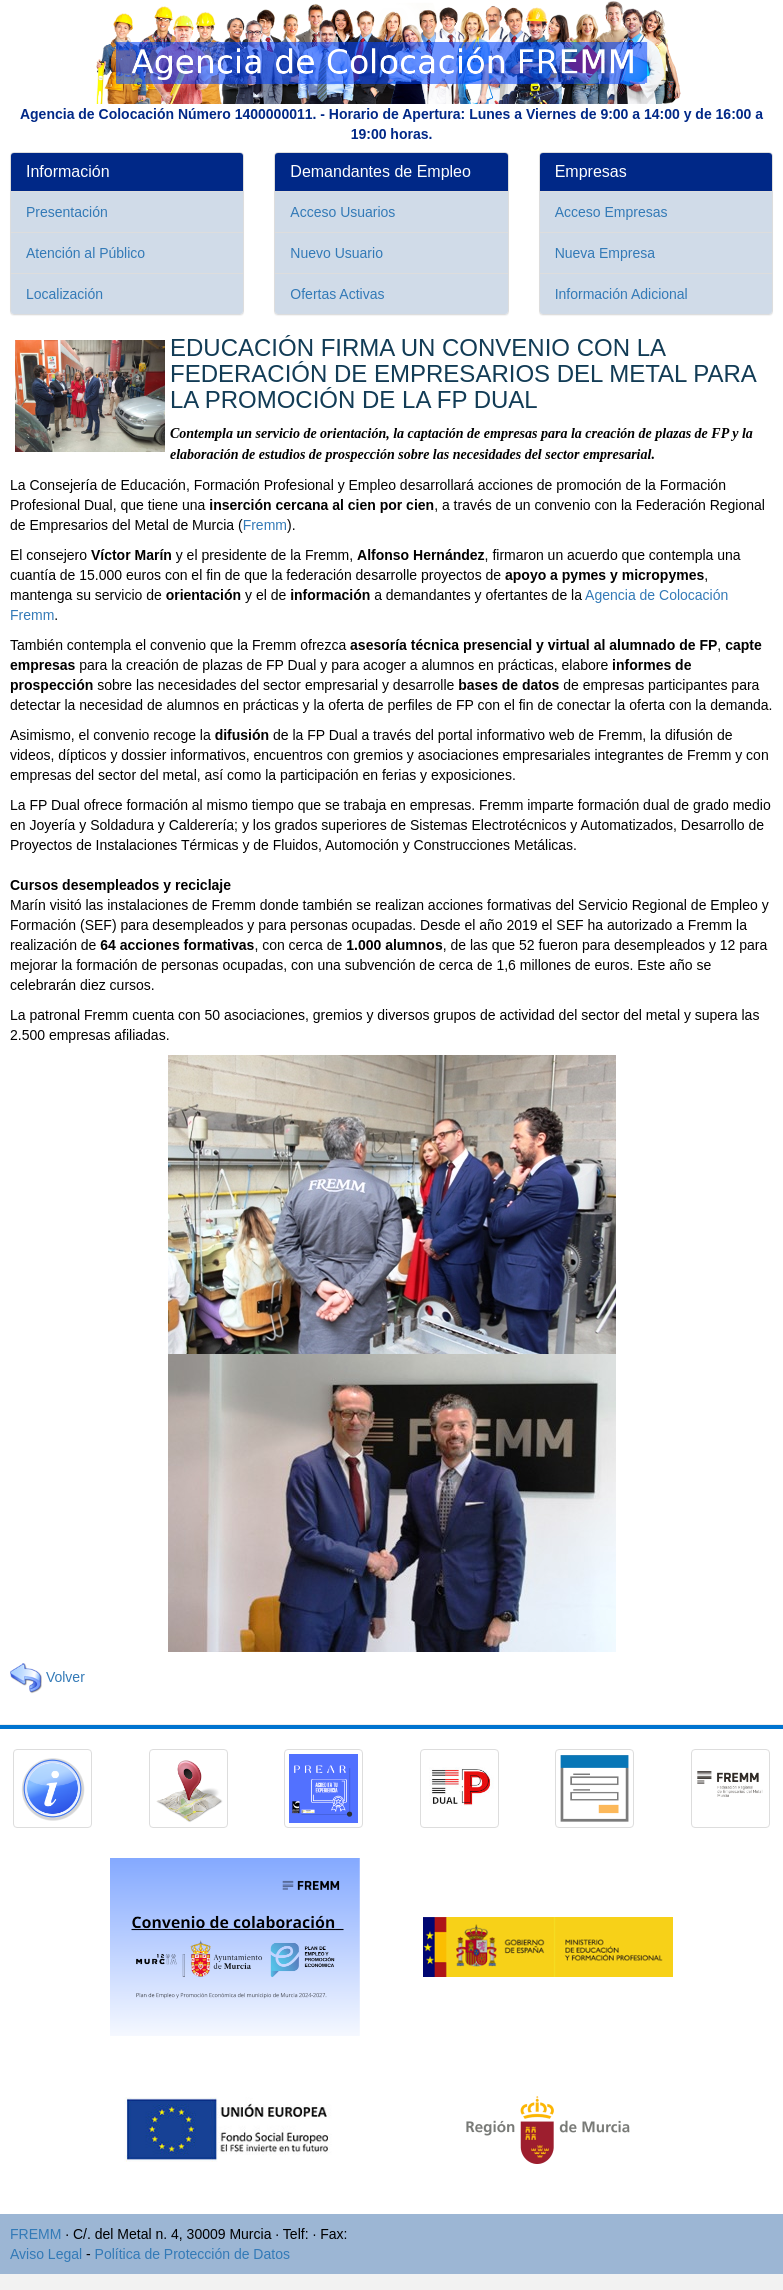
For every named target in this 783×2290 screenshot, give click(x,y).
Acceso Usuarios (342, 212)
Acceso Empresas (611, 212)
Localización (64, 294)
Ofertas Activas (337, 294)
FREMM (35, 2234)
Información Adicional (621, 294)
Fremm (265, 525)
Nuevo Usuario (336, 253)
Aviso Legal (46, 2254)
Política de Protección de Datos (192, 2254)
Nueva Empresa (605, 253)
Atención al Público (85, 253)
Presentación (67, 212)
